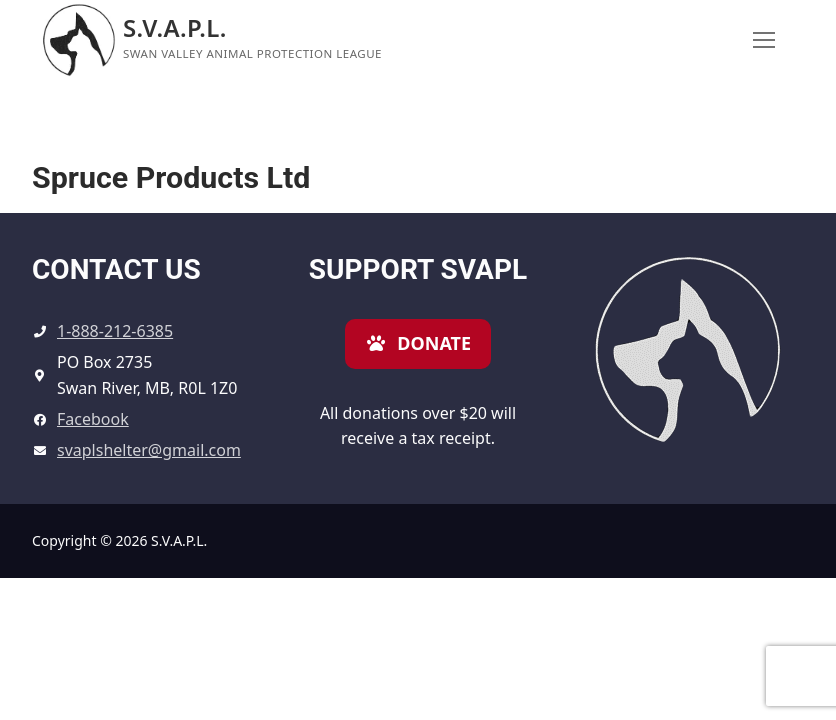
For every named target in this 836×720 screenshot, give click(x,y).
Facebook (93, 419)
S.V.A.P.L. (175, 27)
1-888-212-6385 (115, 331)
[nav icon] (764, 40)
